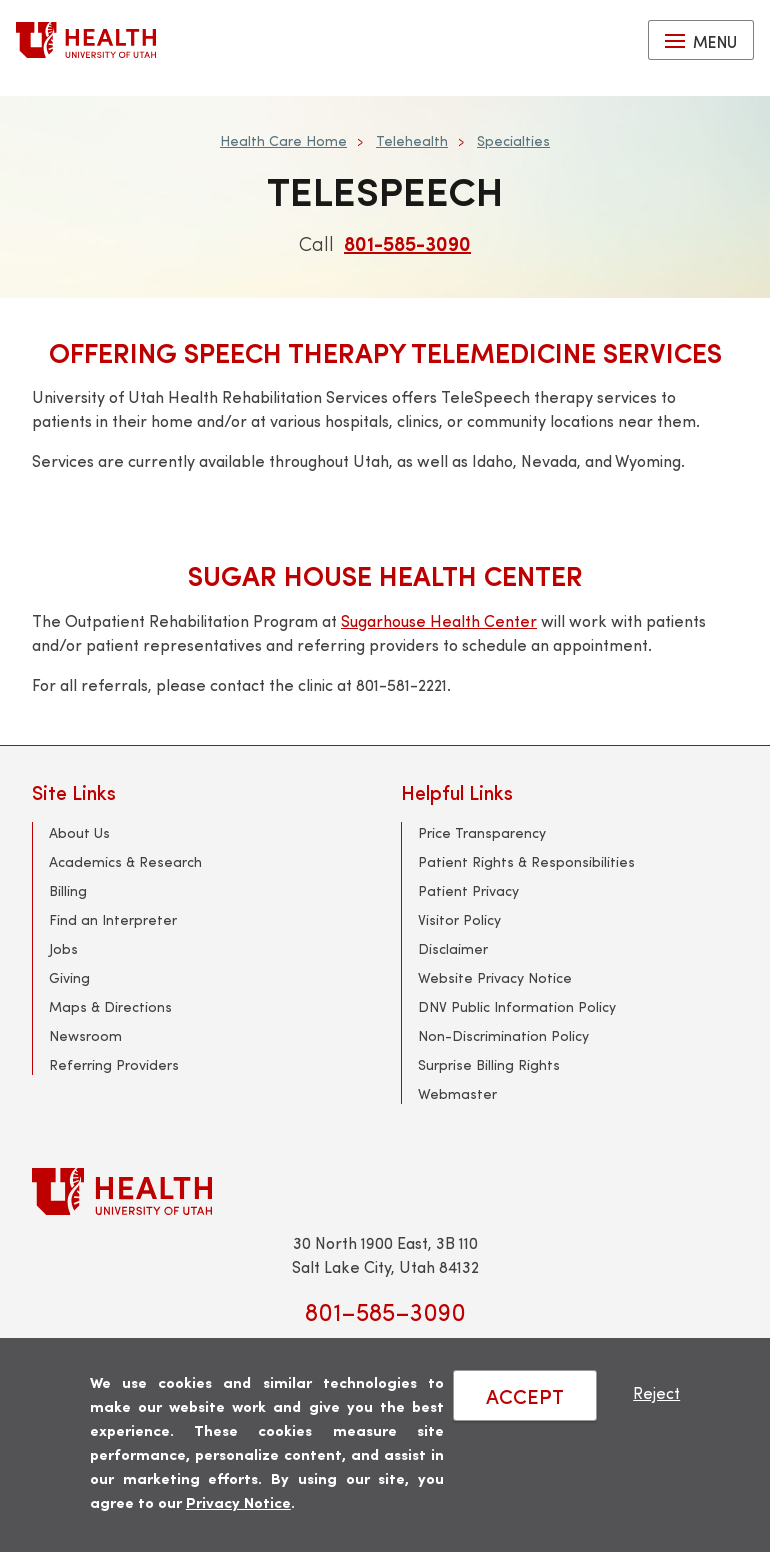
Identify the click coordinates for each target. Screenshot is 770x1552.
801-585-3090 (407, 242)
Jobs (63, 948)
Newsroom (85, 1035)
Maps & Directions (110, 1006)
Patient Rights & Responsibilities (526, 861)
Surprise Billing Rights (489, 1064)
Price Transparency (482, 832)
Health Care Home (283, 140)
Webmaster (457, 1093)
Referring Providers (114, 1064)
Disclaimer (453, 948)
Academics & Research (125, 861)
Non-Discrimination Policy (503, 1035)
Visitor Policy (459, 919)
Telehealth (412, 140)
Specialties (513, 140)
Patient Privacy (468, 890)
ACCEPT (525, 1395)
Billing (68, 890)
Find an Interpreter (113, 919)
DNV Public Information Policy (517, 1006)
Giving (69, 977)
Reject (656, 1392)
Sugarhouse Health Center (439, 620)
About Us (79, 832)
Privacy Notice (238, 1501)
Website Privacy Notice (495, 977)
